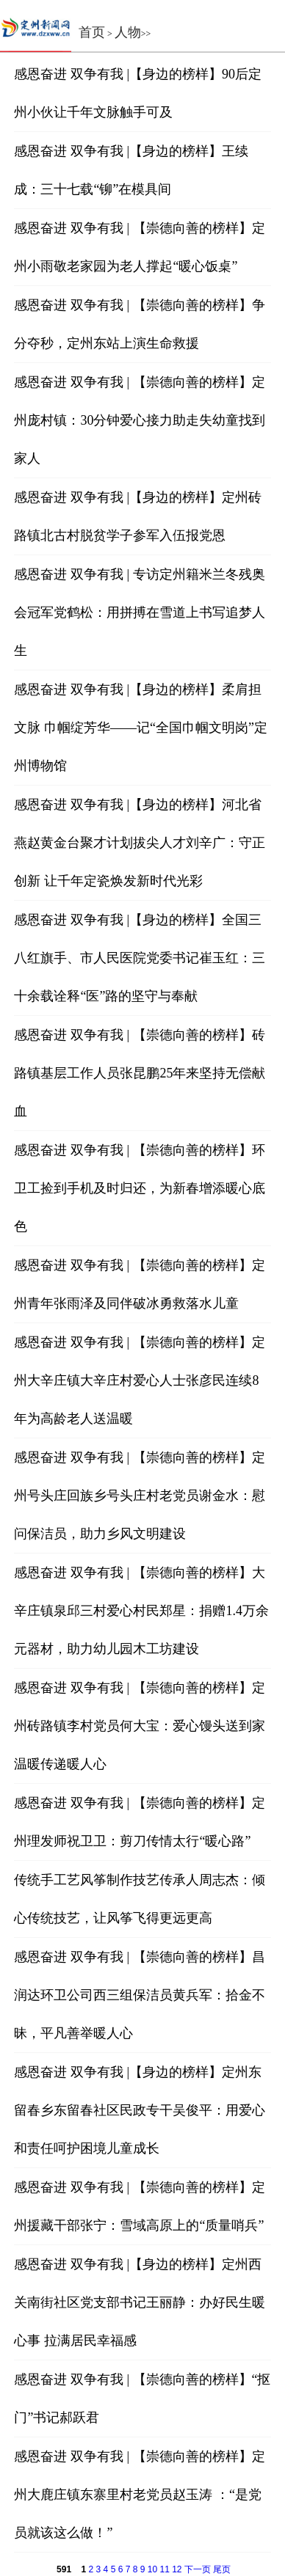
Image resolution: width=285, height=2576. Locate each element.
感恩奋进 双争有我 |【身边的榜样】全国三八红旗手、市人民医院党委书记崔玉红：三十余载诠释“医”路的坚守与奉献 (139, 957)
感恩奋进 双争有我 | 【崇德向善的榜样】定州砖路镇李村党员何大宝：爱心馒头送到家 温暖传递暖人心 (139, 1725)
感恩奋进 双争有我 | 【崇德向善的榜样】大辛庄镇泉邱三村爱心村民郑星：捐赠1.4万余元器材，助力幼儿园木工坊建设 (141, 1610)
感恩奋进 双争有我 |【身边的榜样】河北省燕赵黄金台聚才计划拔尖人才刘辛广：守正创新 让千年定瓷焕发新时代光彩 (139, 842)
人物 (128, 32)
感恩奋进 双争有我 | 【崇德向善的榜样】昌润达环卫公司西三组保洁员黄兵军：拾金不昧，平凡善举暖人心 (139, 1995)
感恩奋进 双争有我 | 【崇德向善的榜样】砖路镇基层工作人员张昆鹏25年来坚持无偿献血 (139, 1073)
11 (164, 2569)
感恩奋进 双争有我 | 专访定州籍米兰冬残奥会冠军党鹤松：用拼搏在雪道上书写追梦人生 (139, 612)
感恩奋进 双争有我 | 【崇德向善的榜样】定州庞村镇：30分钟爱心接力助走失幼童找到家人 (139, 420)
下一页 (197, 2569)
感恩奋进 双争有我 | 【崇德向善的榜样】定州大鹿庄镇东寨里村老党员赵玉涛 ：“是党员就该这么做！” (139, 2494)
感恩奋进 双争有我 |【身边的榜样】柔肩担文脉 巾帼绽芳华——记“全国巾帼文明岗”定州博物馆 (140, 727)
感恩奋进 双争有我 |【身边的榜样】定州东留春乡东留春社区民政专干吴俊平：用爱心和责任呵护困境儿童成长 (139, 2110)
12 (176, 2569)
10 (152, 2569)
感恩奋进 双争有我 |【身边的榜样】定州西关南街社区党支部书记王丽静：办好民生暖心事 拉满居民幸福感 (139, 2302)
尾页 (222, 2569)
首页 (92, 32)
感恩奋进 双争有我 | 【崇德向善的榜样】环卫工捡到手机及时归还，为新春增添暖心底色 (139, 1188)
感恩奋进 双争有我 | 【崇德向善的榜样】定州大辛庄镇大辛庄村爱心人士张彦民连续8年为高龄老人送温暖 (139, 1380)
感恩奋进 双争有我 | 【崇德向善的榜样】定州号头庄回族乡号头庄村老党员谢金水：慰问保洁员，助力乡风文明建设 (139, 1495)
